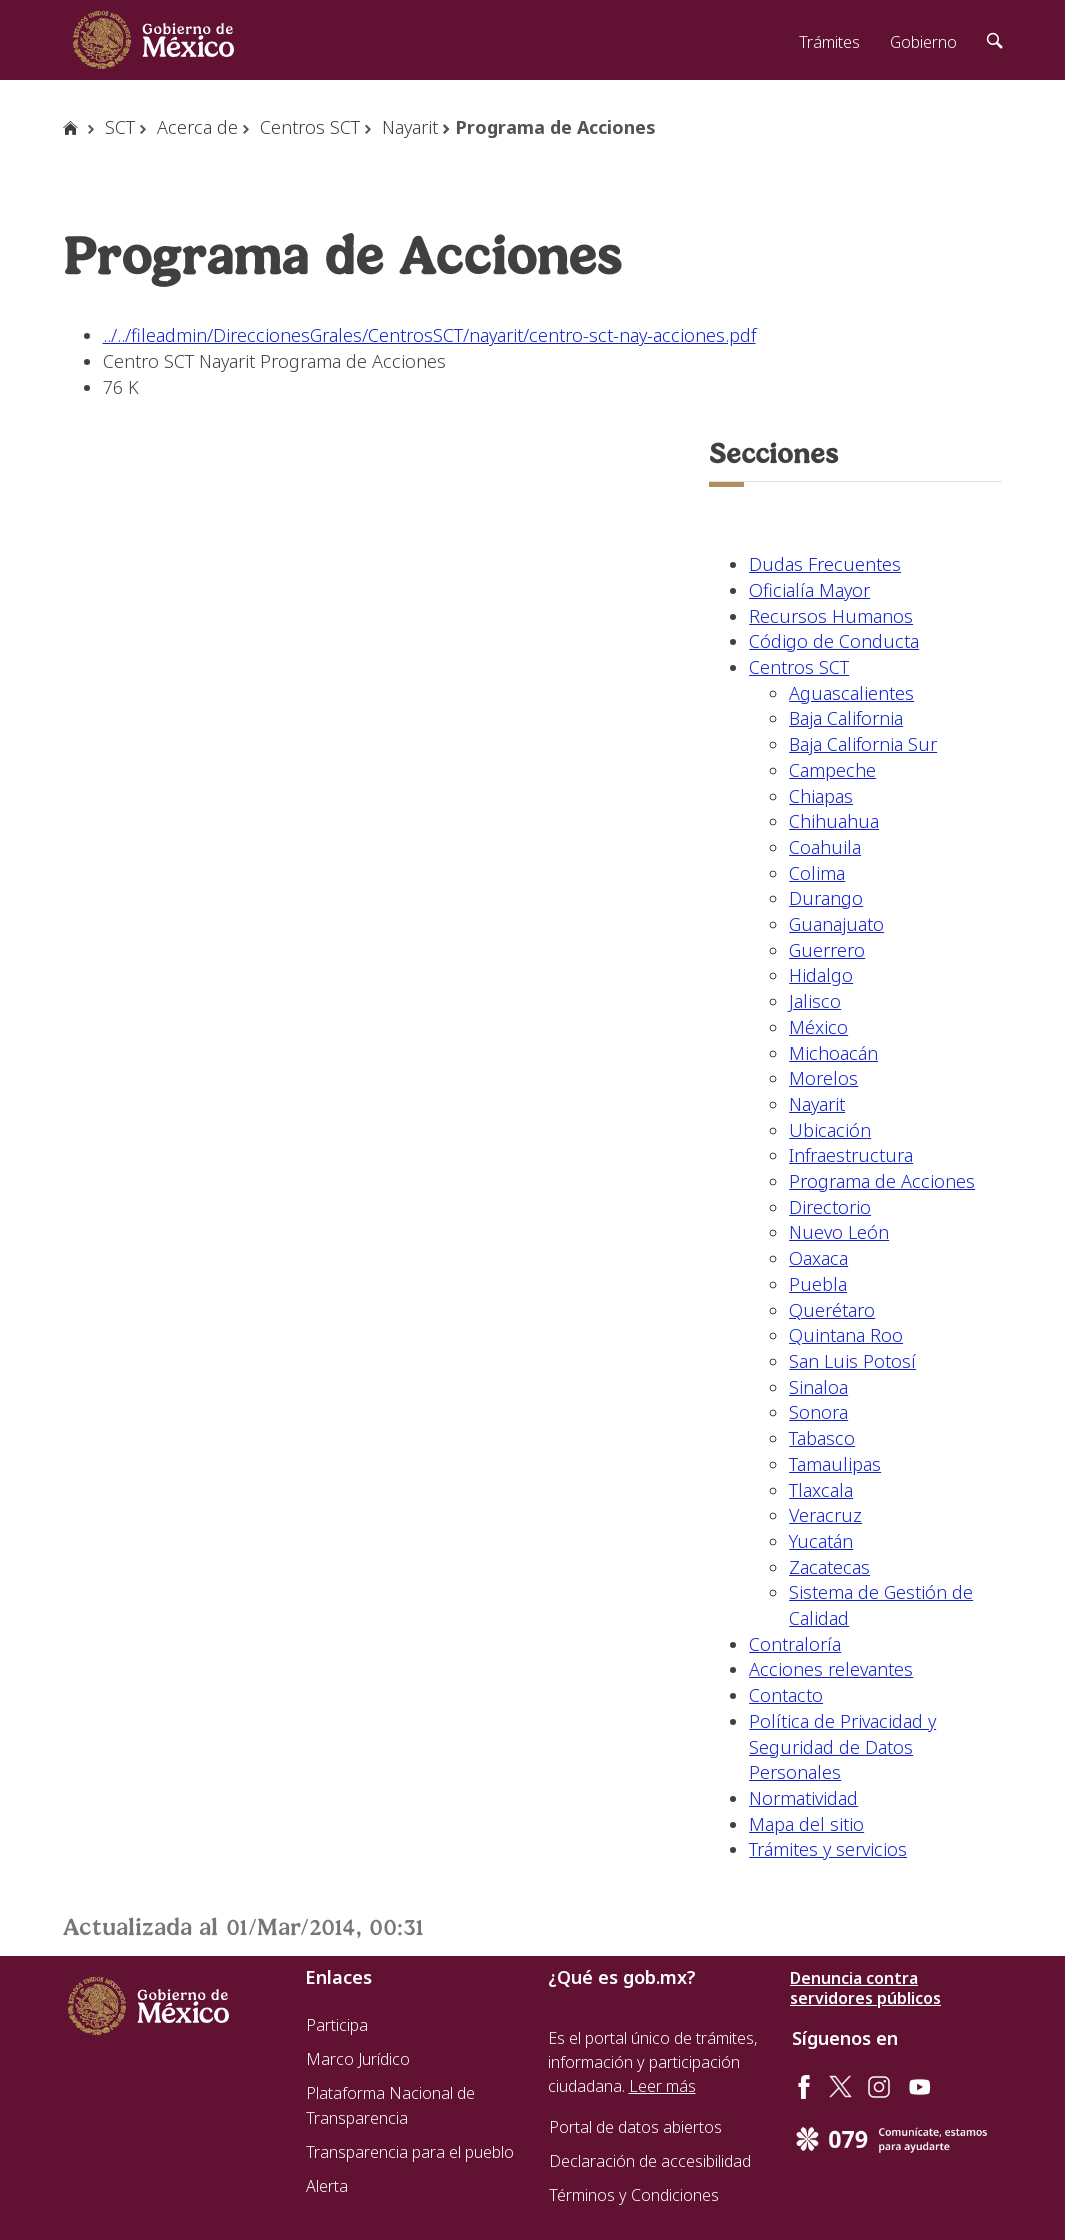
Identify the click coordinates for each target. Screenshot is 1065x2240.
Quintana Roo (846, 1335)
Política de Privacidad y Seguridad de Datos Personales (842, 1746)
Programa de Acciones (882, 1181)
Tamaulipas (835, 1464)
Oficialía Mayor (809, 590)
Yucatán (821, 1541)
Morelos (823, 1078)
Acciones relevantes (831, 1669)
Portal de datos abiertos (635, 2127)
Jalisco (815, 1001)
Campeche (832, 770)
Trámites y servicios (828, 1849)
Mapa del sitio (806, 1824)
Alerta (327, 2186)
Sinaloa (818, 1387)
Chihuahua (834, 821)
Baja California (846, 718)
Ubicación (830, 1130)
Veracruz (825, 1515)
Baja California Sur (863, 744)
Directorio (830, 1207)
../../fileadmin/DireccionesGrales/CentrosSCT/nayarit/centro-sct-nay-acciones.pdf (429, 335)
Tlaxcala (821, 1490)
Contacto (786, 1695)
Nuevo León (839, 1232)
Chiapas (821, 796)
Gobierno (923, 42)
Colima (817, 873)
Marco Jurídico (358, 2059)
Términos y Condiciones (634, 2195)
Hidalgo (821, 975)
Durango (826, 898)
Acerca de (197, 127)
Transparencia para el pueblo (410, 2152)
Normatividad (803, 1798)
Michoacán (833, 1053)
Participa (337, 2025)
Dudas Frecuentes (825, 564)
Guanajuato (836, 924)
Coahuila (825, 847)
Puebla (818, 1284)
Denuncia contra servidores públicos (865, 1988)
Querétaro (832, 1310)
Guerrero (827, 950)
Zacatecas (829, 1567)
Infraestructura (851, 1155)
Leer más (662, 2086)
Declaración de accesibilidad (650, 2161)
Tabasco (822, 1438)
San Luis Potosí (852, 1361)
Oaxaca (818, 1258)
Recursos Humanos (831, 616)
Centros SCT (310, 127)
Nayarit (410, 127)
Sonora (818, 1412)
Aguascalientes (851, 693)
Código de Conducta (834, 641)
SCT (120, 127)
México (818, 1027)
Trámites (829, 42)
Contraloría (795, 1644)
